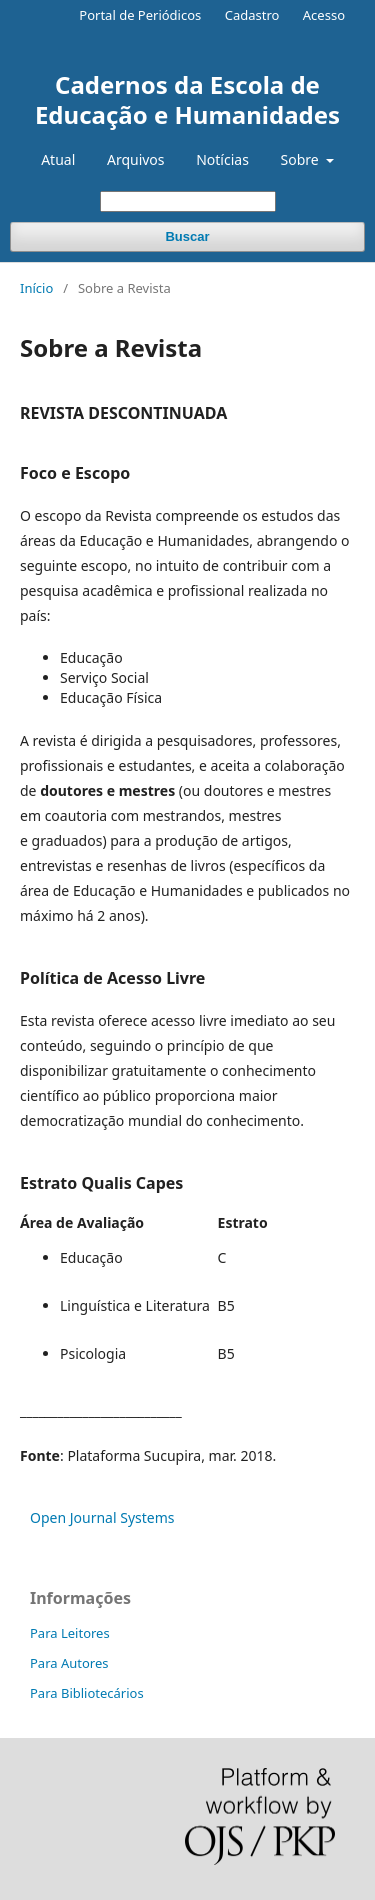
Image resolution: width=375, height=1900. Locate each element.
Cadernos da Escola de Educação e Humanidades (187, 99)
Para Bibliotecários (87, 1693)
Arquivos (136, 159)
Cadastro (252, 15)
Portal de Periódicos (140, 15)
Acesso (324, 15)
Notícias (222, 159)
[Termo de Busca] (188, 201)
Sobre (302, 159)
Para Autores (69, 1663)
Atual (58, 159)
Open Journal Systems (102, 1517)
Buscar (187, 236)
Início (36, 288)
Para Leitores (70, 1633)
